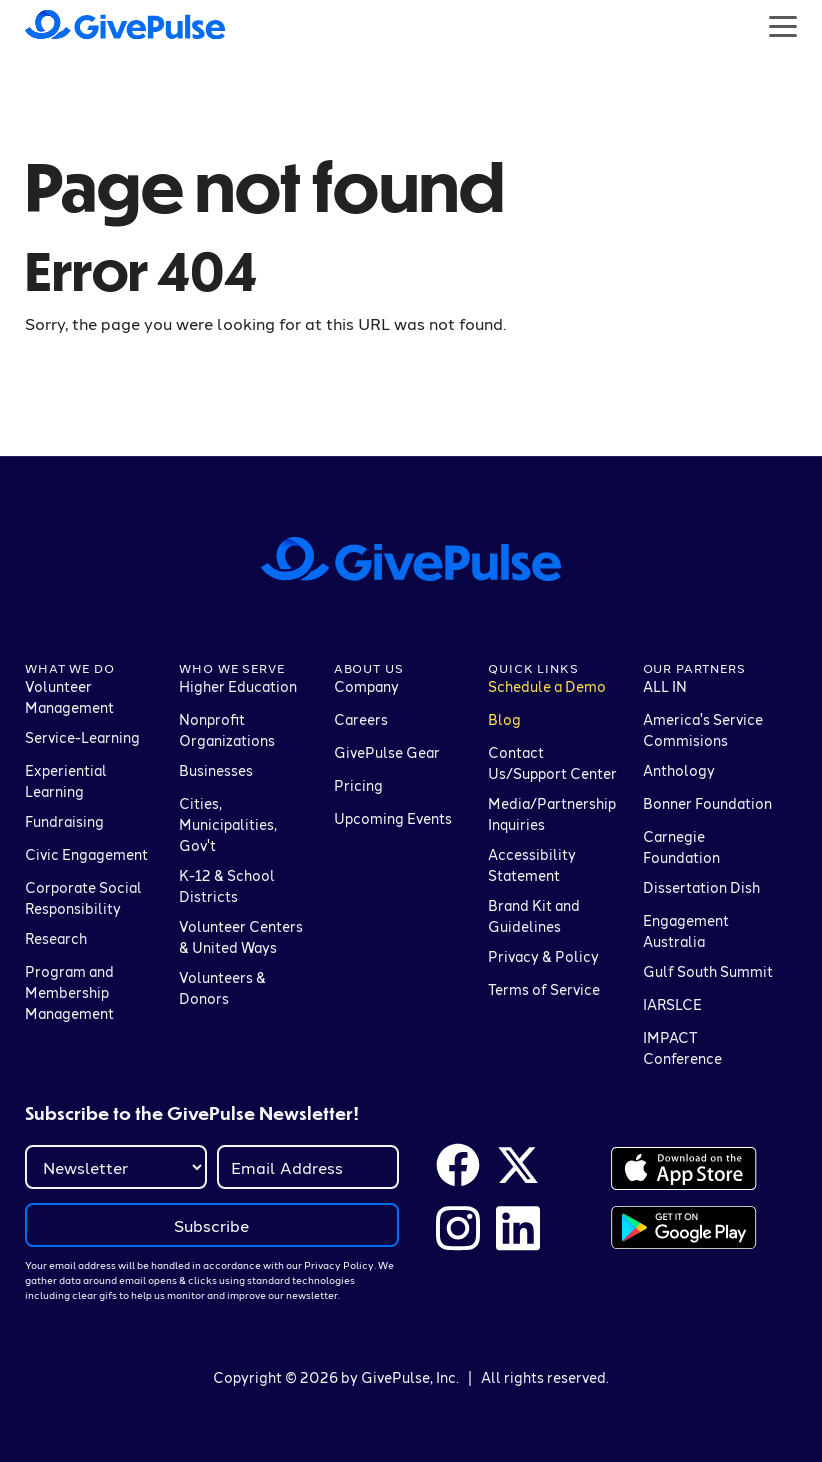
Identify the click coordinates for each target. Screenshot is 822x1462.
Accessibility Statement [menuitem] (532, 865)
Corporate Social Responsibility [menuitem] (83, 898)
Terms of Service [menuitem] (544, 989)
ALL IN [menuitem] (665, 686)
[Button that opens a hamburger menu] (783, 25)
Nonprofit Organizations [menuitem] (227, 730)
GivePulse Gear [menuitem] (387, 752)
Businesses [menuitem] (216, 770)
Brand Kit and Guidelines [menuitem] (534, 916)
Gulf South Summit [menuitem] (708, 971)
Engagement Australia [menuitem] (686, 931)
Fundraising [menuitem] (64, 821)
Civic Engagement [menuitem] (86, 854)
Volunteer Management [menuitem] (69, 697)
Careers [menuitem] (361, 719)
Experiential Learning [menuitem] (66, 781)
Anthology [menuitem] (679, 770)
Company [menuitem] (366, 686)
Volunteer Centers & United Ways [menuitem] (241, 937)
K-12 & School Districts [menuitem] (227, 886)
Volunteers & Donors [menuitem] (222, 988)
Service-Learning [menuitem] (82, 737)
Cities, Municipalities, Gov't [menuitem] (228, 824)
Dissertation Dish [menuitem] (701, 887)
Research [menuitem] (56, 938)
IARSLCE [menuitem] (672, 1004)
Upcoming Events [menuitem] (393, 818)
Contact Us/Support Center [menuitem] (552, 763)
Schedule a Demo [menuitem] (547, 686)
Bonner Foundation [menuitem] (707, 803)
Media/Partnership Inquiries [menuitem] (552, 814)
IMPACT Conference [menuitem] (682, 1048)
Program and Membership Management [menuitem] (69, 992)
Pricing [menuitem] (358, 785)
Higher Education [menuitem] (238, 686)
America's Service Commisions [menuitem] (703, 730)
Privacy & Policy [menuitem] (543, 956)
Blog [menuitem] (504, 719)
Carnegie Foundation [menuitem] (681, 847)
